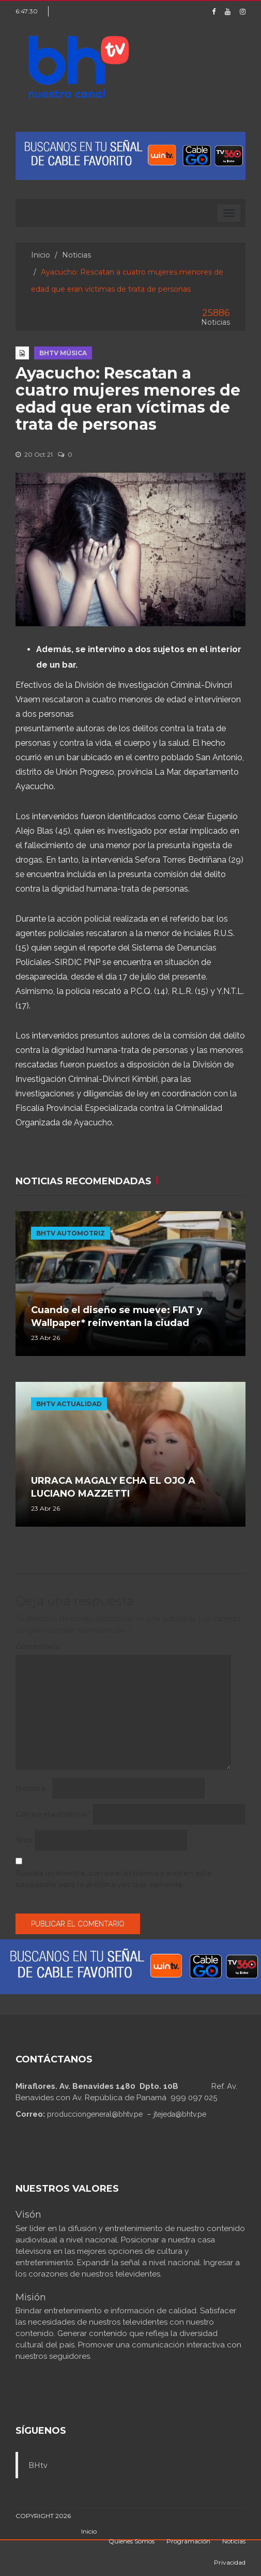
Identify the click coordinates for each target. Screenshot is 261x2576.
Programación (188, 2541)
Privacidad (229, 2562)
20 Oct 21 (34, 454)
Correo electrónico (53, 1814)
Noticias (76, 255)
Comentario (40, 1647)
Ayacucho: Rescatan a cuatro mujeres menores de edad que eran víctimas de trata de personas (128, 399)
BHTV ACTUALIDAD (69, 1404)
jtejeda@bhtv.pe (179, 2114)
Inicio (40, 255)
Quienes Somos (132, 2541)
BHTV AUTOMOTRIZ (70, 1233)
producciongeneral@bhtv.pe (95, 2114)
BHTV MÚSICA (63, 353)
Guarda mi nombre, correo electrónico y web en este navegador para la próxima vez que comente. (114, 1879)
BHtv (38, 2465)
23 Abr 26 (45, 1338)
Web (24, 1840)
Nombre (33, 1788)
